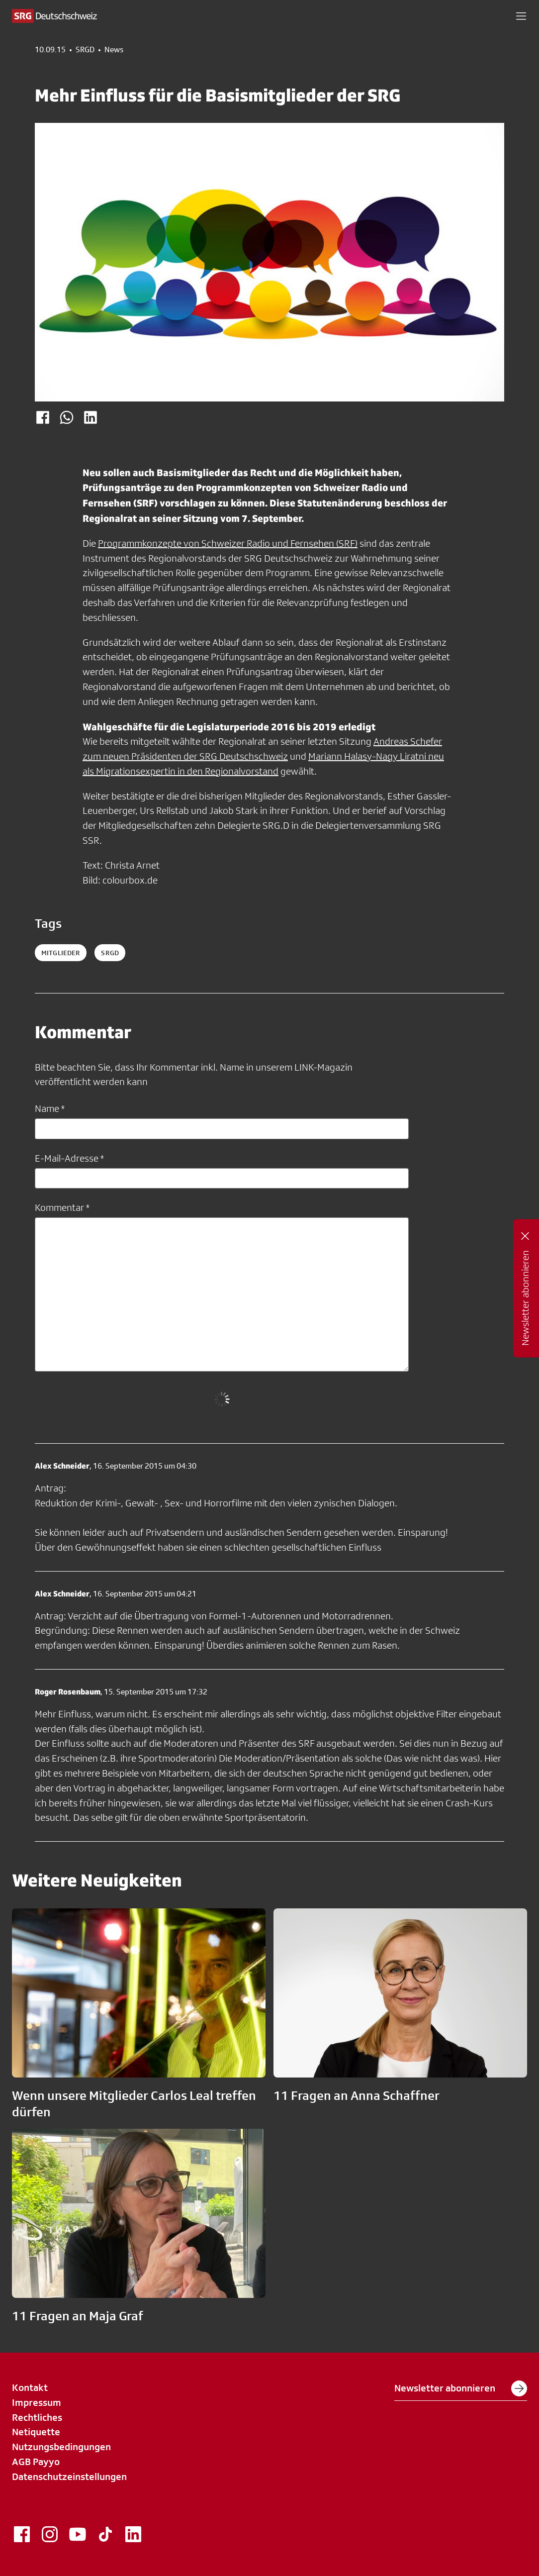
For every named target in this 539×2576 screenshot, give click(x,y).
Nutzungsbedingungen (61, 2446)
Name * (50, 1108)
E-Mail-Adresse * (69, 1158)
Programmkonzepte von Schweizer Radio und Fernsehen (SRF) (228, 543)
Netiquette (36, 2431)
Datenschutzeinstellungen (69, 2476)
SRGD (85, 49)
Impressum (36, 2402)
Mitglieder (60, 953)
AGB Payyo (36, 2461)
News (113, 49)
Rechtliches (37, 2417)
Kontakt (30, 2387)
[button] (521, 16)
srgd (110, 953)
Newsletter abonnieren (460, 2388)
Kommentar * (62, 1207)
